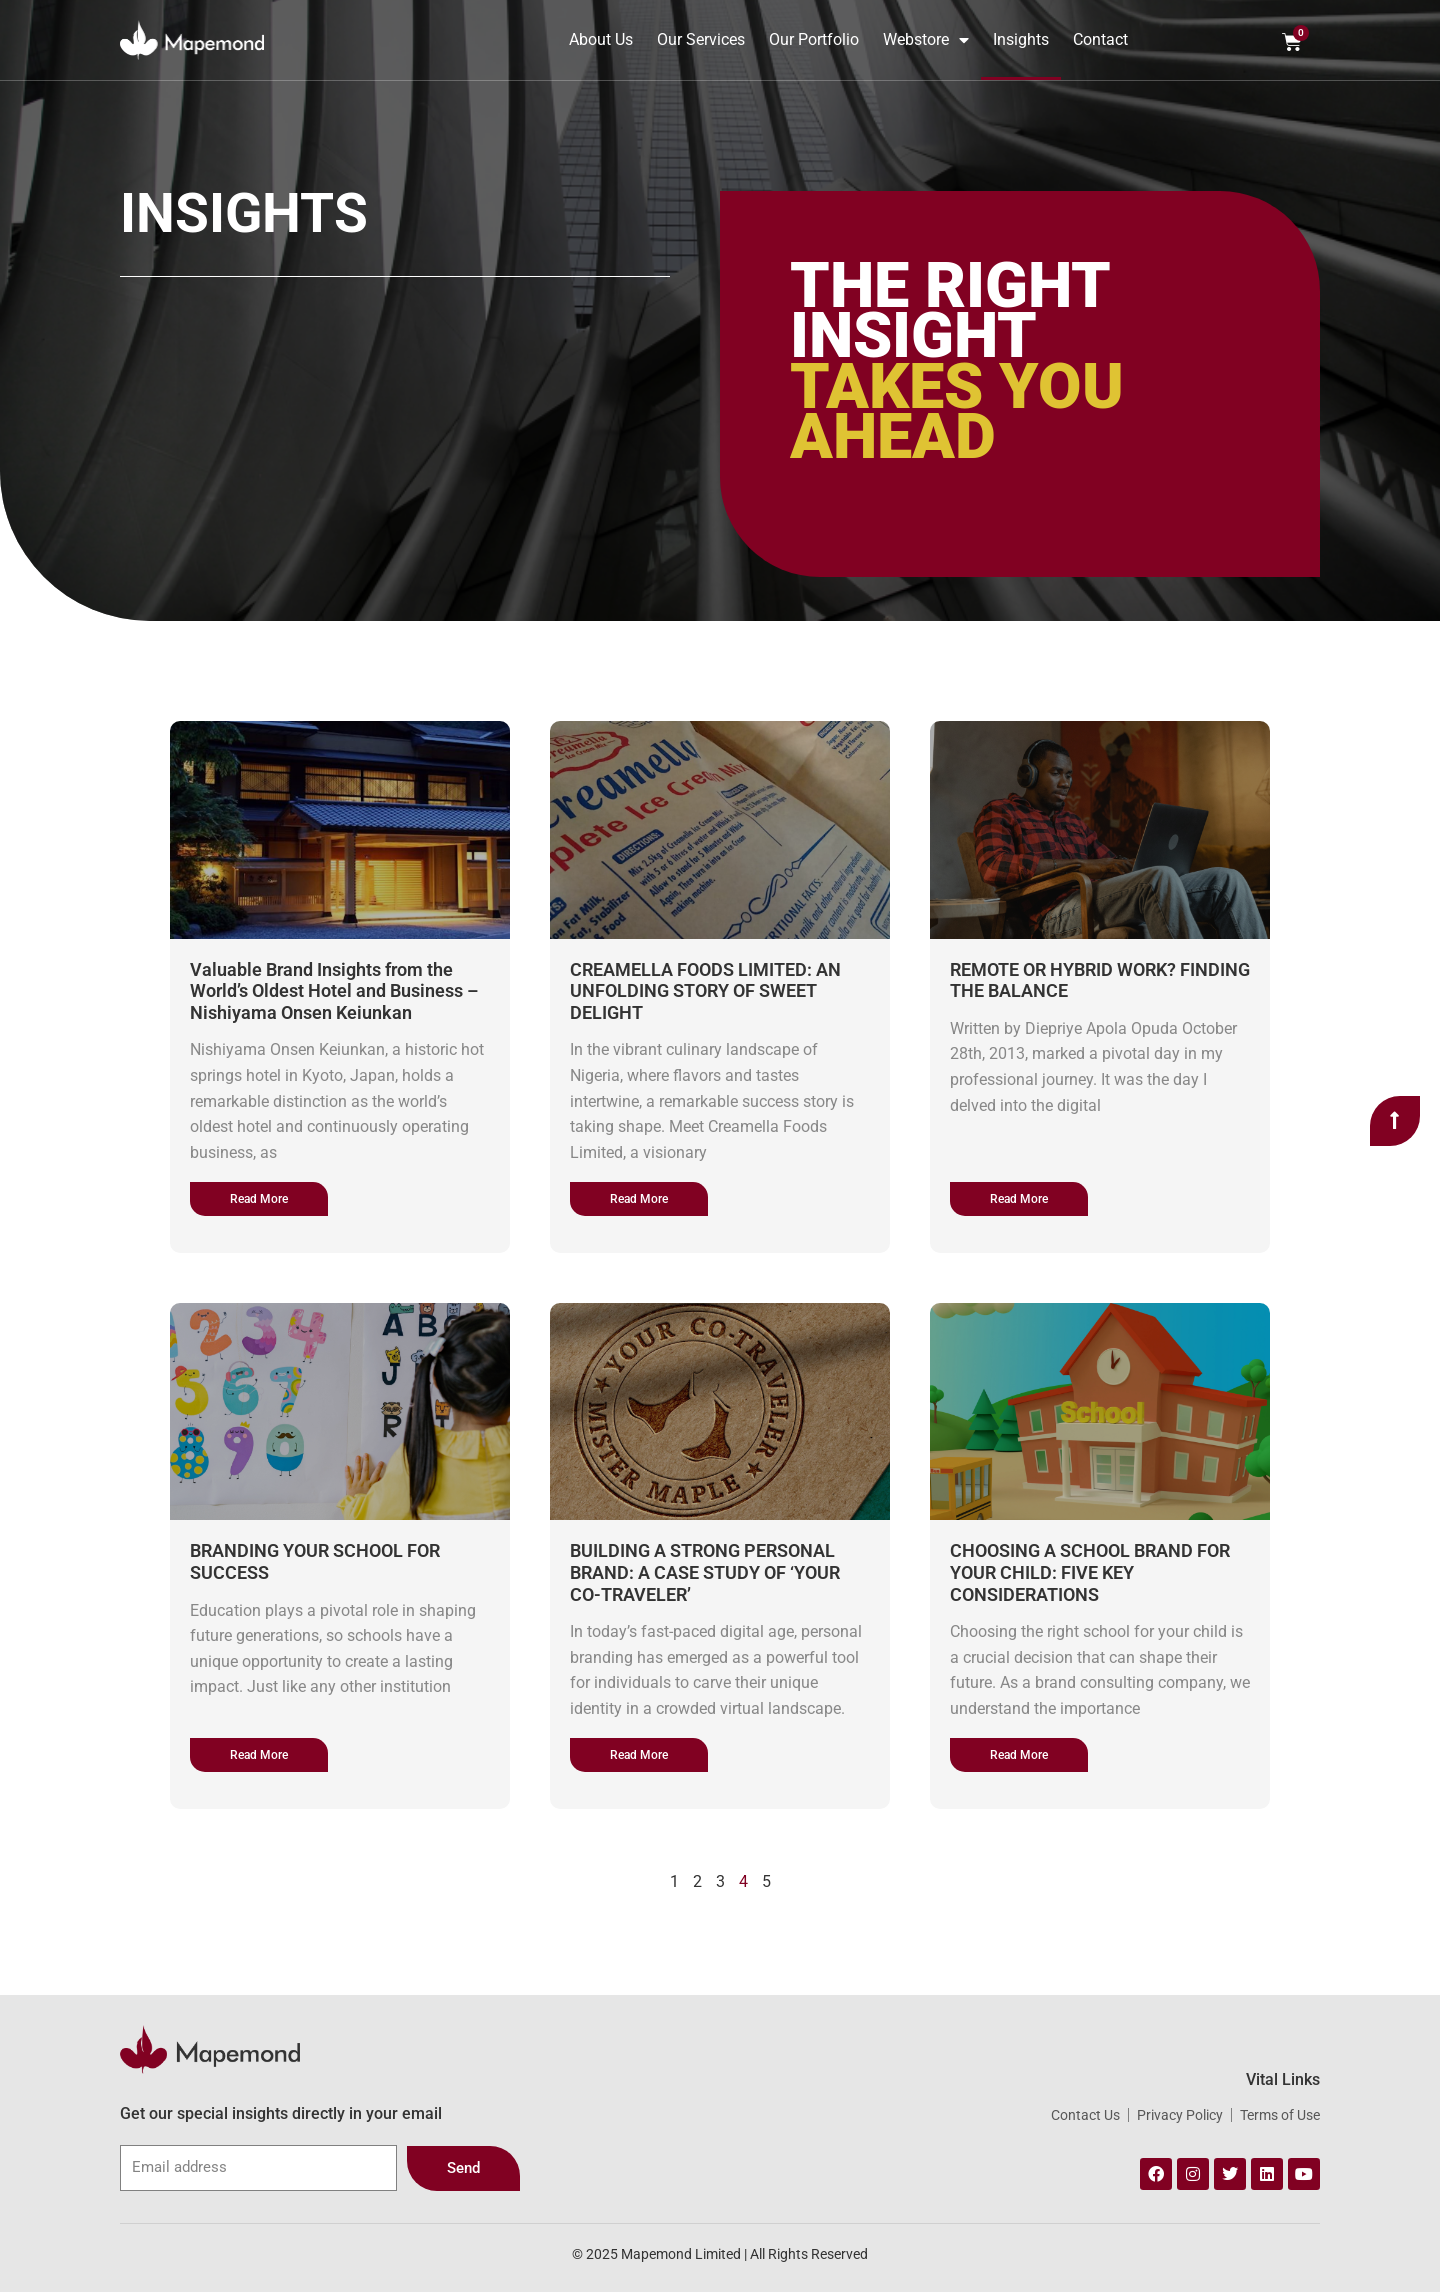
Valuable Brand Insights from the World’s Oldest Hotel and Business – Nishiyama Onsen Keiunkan (334, 991)
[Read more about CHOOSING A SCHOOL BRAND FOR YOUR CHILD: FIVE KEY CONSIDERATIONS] (1019, 1755)
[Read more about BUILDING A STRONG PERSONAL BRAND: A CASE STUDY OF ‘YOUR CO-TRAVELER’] (639, 1755)
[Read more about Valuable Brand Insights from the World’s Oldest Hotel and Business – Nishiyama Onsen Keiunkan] (259, 1199)
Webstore (926, 40)
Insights (1021, 39)
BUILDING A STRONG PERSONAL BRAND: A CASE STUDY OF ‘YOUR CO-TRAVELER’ (705, 1572)
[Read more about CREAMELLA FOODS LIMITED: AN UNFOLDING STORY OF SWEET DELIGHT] (639, 1199)
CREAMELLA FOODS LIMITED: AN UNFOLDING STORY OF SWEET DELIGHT (705, 991)
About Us (601, 39)
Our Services (701, 39)
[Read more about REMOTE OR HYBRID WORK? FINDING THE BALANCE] (1019, 1199)
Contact (1100, 39)
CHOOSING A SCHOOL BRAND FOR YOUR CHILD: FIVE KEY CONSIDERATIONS (1090, 1572)
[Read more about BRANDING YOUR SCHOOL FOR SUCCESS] (259, 1755)
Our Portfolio (814, 39)
